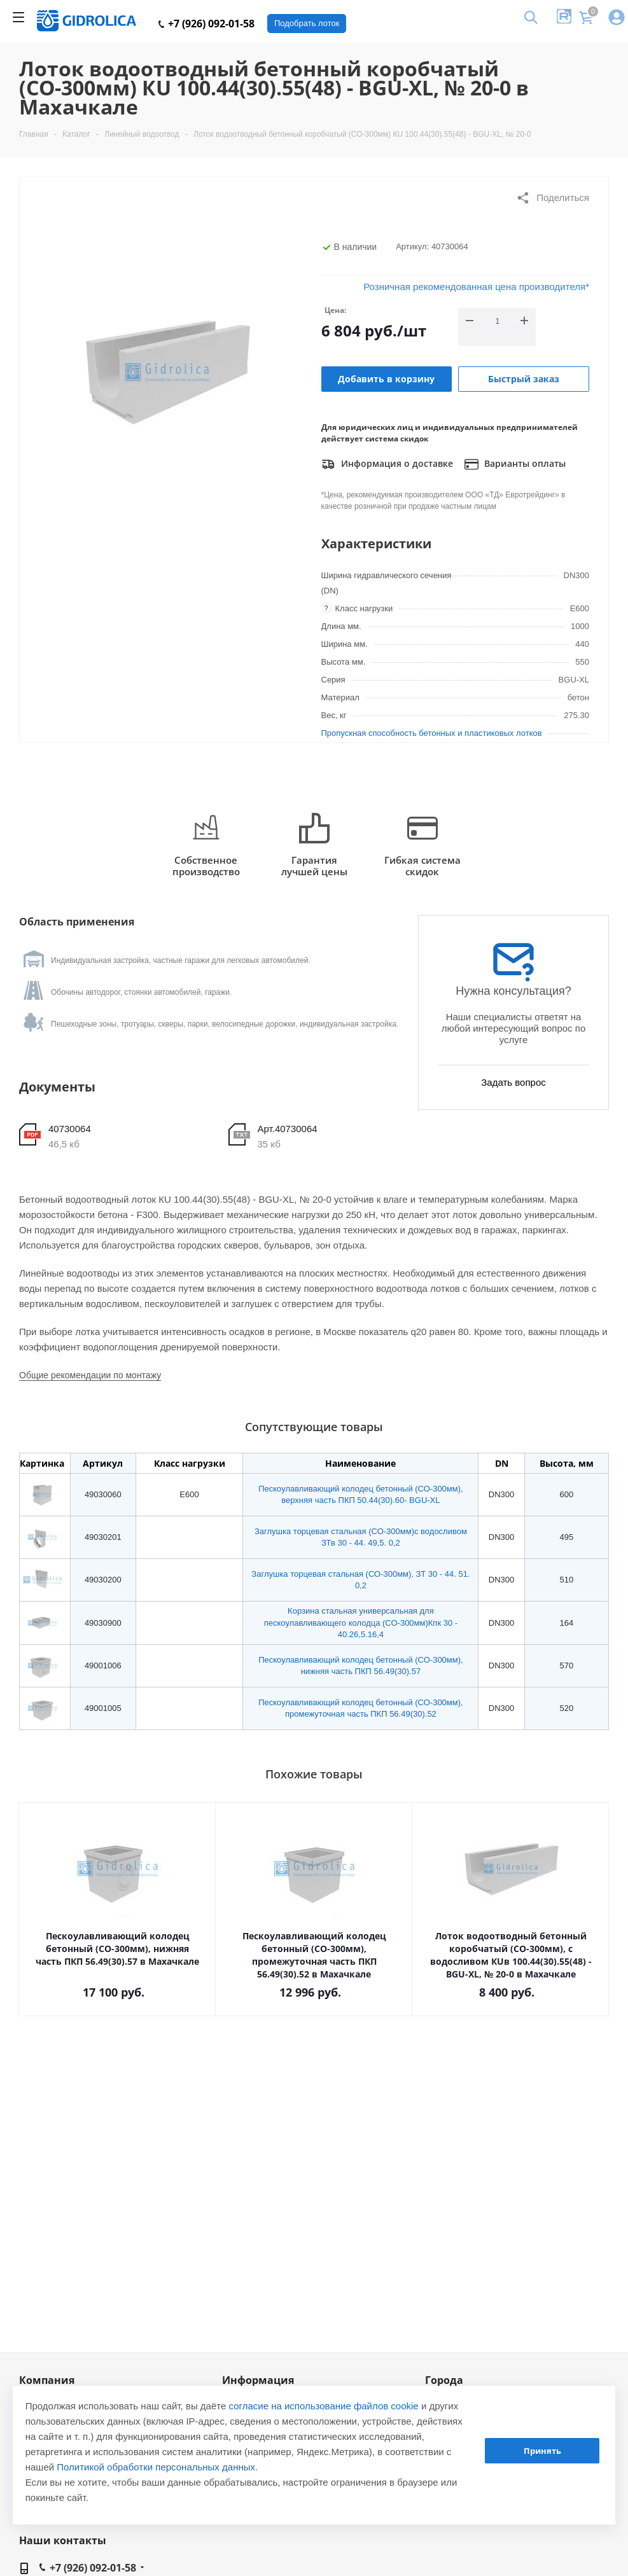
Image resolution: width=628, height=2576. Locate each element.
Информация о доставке (387, 464)
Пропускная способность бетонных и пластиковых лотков (431, 733)
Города (444, 2380)
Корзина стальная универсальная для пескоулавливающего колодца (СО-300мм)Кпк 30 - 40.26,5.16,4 (360, 1622)
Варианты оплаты (515, 464)
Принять (542, 2450)
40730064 (69, 1128)
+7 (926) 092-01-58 (206, 23)
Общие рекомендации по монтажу (90, 1375)
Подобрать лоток (306, 23)
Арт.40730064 (287, 1128)
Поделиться (552, 198)
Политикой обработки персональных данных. (157, 2467)
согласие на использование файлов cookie (324, 2405)
